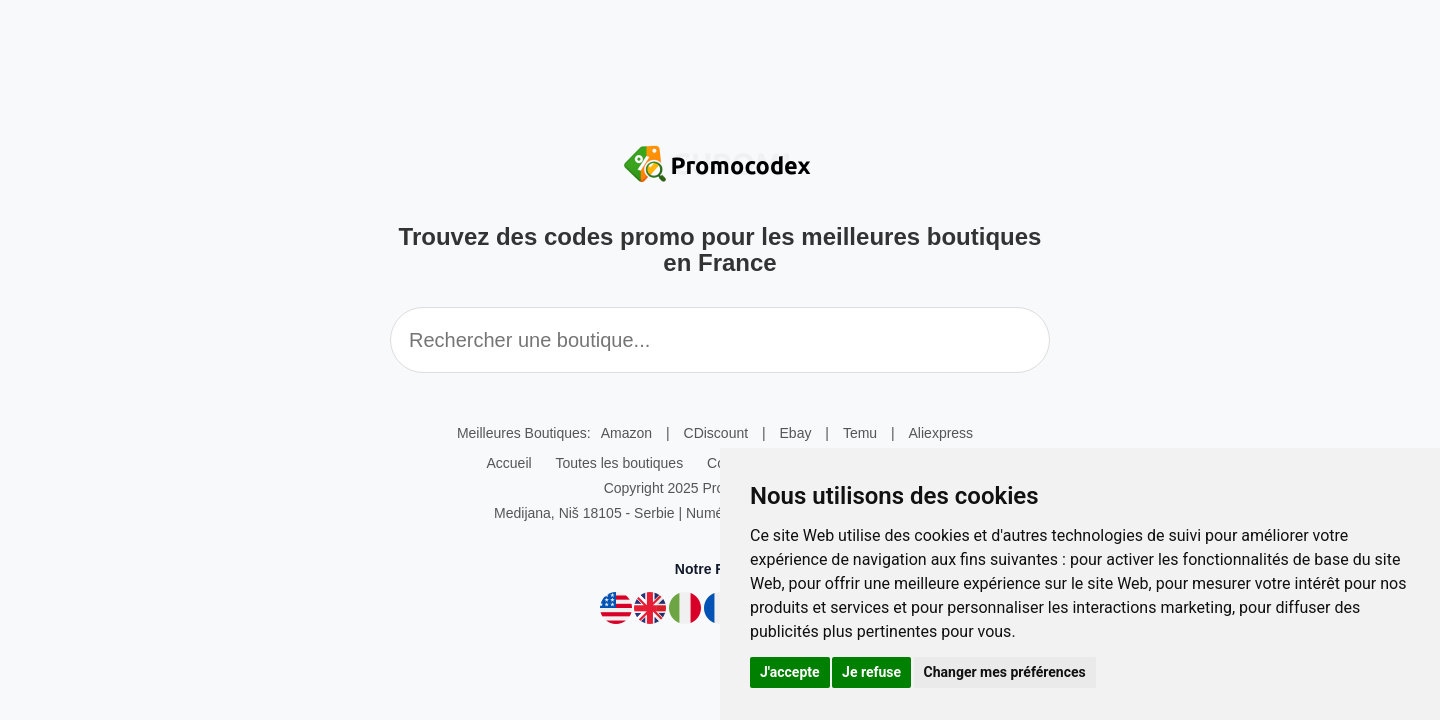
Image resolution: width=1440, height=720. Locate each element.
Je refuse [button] (871, 672)
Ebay (796, 433)
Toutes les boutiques (620, 463)
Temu (860, 433)
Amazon (626, 433)
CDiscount (716, 433)
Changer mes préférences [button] (1005, 672)
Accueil (508, 463)
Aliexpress (941, 433)
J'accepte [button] (790, 672)
